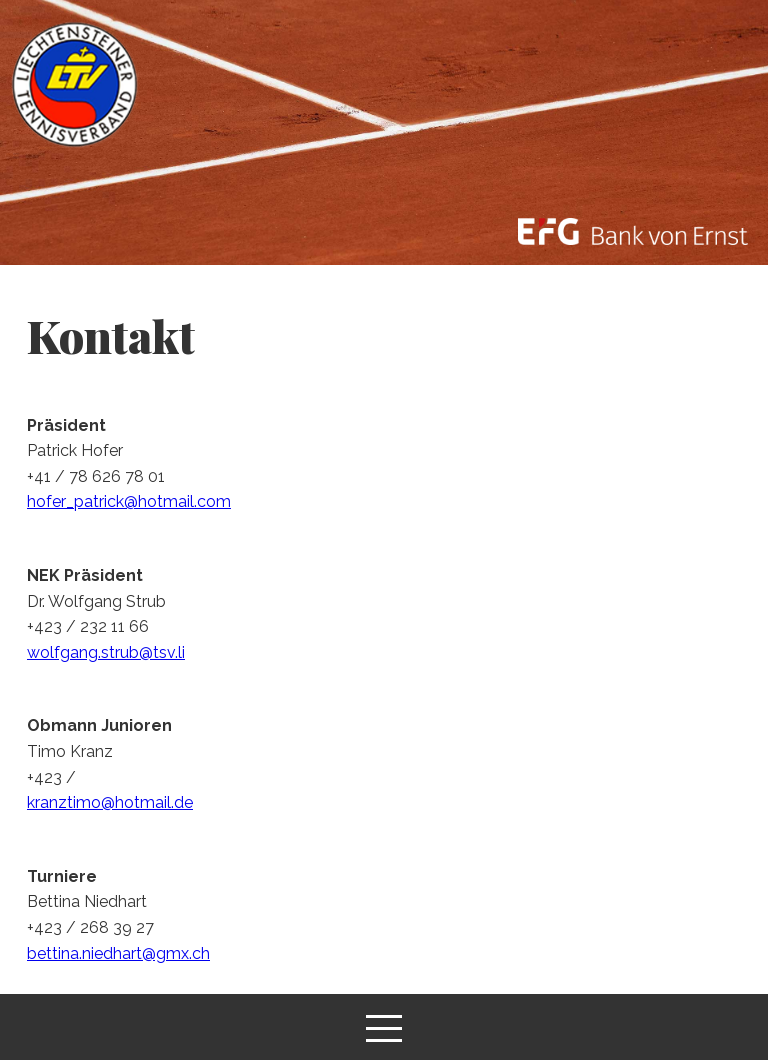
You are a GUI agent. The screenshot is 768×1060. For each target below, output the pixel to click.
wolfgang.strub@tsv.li (106, 652)
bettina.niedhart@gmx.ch (118, 953)
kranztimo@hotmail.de (110, 802)
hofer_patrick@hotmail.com (129, 501)
